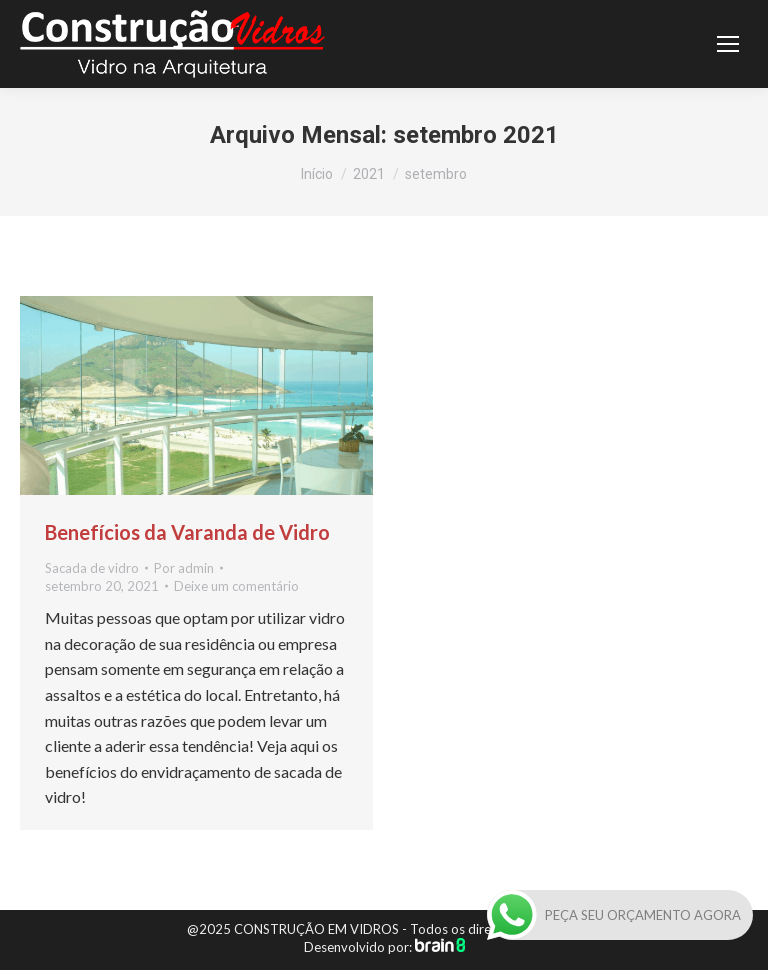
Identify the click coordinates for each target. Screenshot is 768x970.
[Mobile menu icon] (728, 44)
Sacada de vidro (92, 568)
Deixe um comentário (236, 586)
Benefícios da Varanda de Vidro (187, 532)
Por (184, 568)
